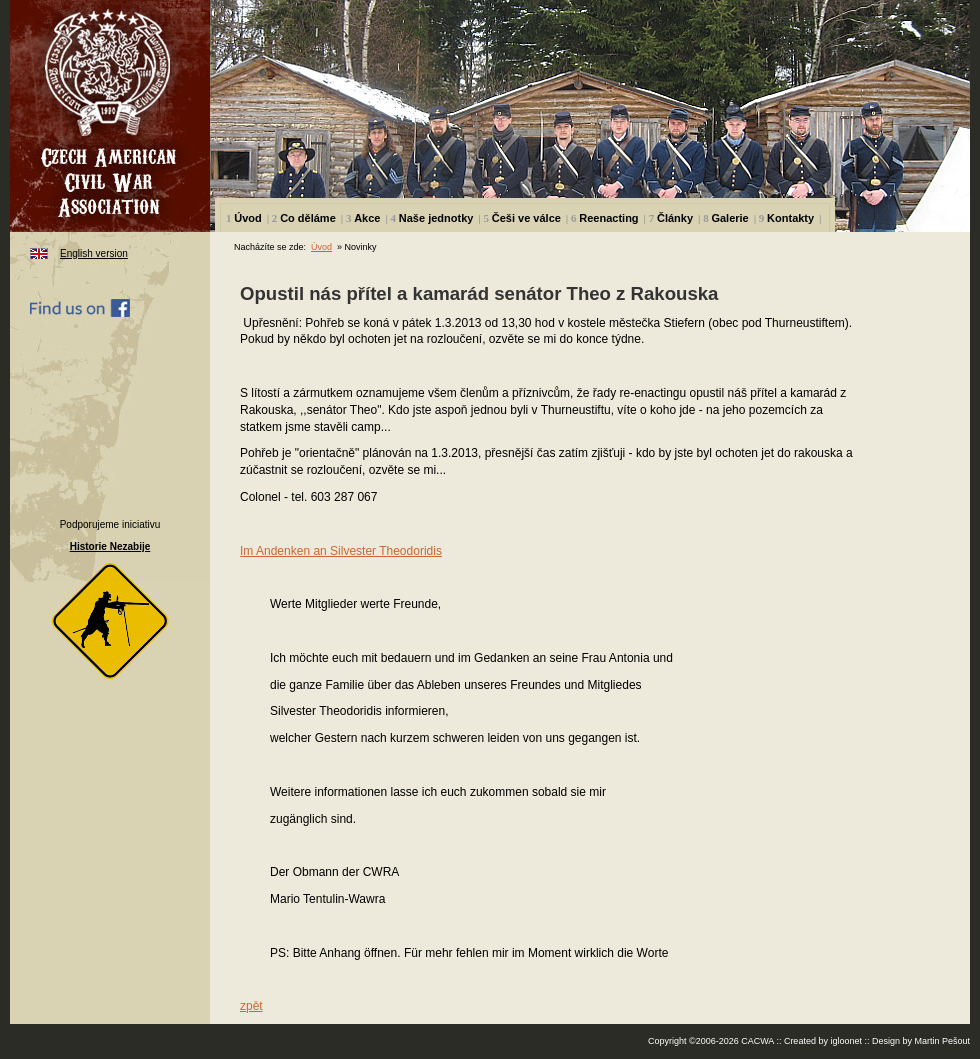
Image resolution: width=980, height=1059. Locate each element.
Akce (367, 218)
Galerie (729, 218)
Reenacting (608, 218)
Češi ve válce (526, 218)
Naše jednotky (436, 218)
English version (94, 253)
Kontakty (790, 218)
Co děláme (308, 218)
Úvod (248, 218)
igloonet (846, 1041)
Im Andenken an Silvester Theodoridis (341, 551)
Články (675, 218)
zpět (251, 1006)
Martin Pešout (942, 1041)
